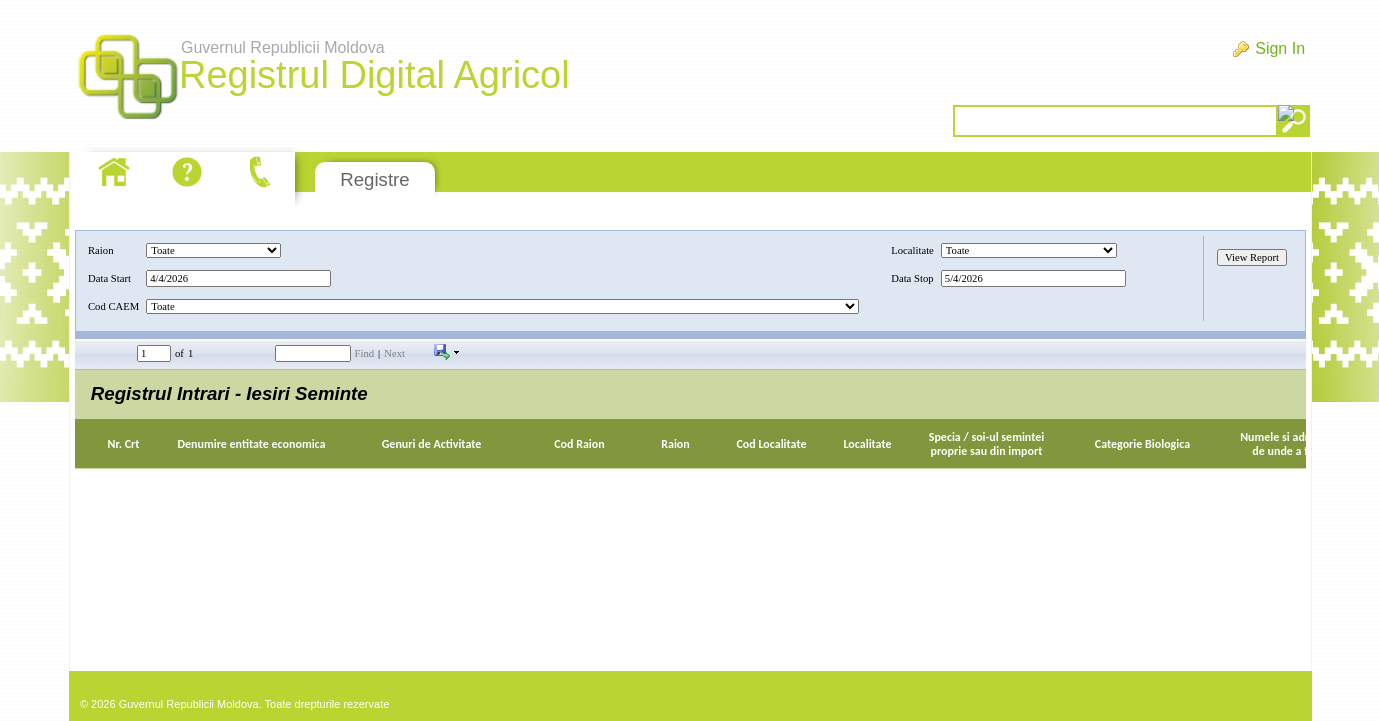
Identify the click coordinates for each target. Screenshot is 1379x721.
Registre (374, 179)
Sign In (1280, 48)
